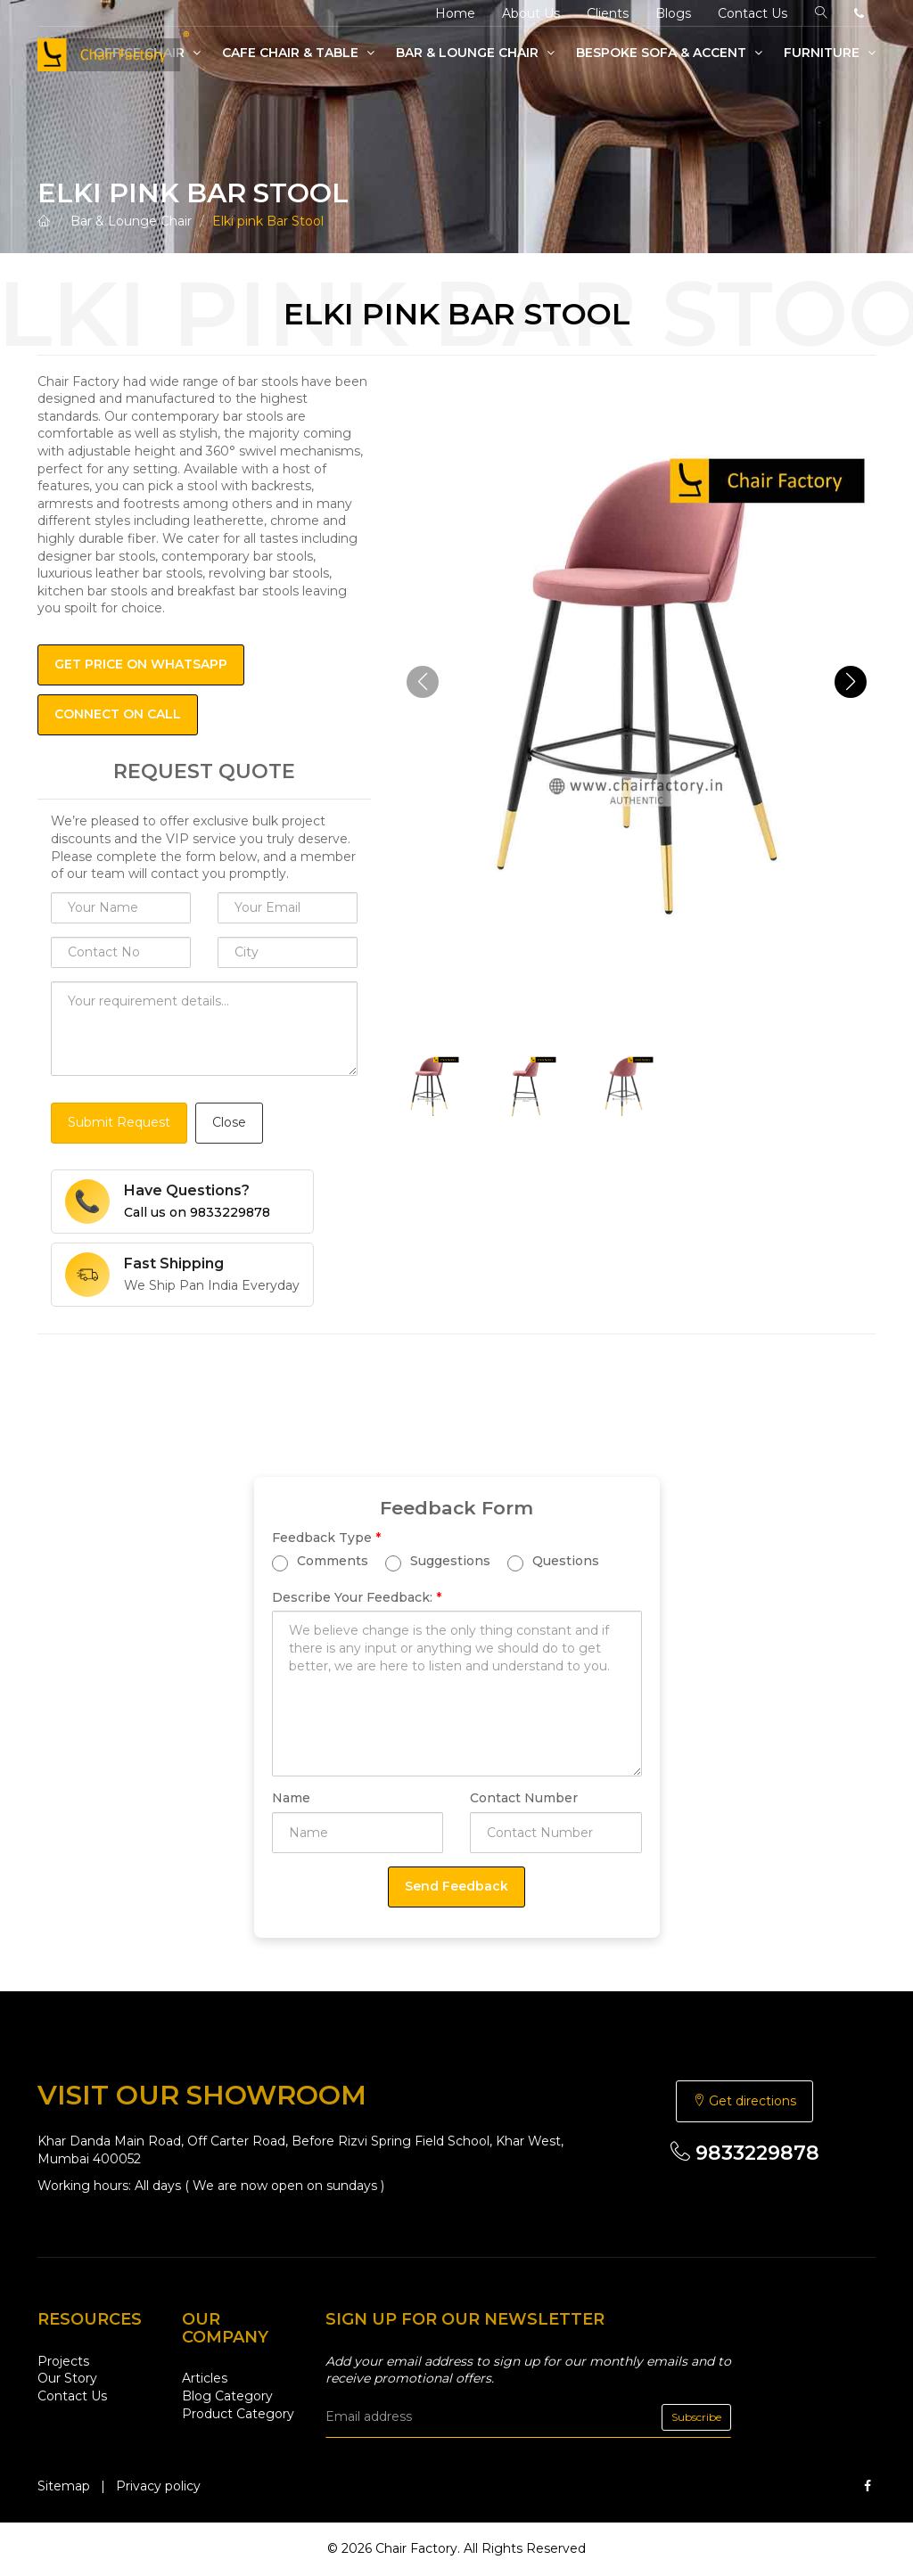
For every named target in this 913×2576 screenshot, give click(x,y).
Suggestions (437, 1561)
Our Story (67, 2378)
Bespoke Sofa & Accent (669, 53)
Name (291, 1798)
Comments (320, 1561)
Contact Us (752, 13)
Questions (553, 1561)
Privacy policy (158, 2486)
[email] (528, 2417)
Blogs (673, 13)
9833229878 (744, 2153)
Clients (608, 13)
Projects (63, 2361)
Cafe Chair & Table (298, 53)
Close (229, 1122)
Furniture (830, 53)
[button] (851, 682)
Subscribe (696, 2417)
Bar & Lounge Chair (475, 53)
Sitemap (63, 2486)
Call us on (197, 1212)
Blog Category (227, 2396)
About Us (531, 13)
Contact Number (524, 1798)
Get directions (744, 2101)
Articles (204, 2378)
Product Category (238, 2414)
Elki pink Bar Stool (268, 221)
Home (455, 13)
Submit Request (119, 1122)
